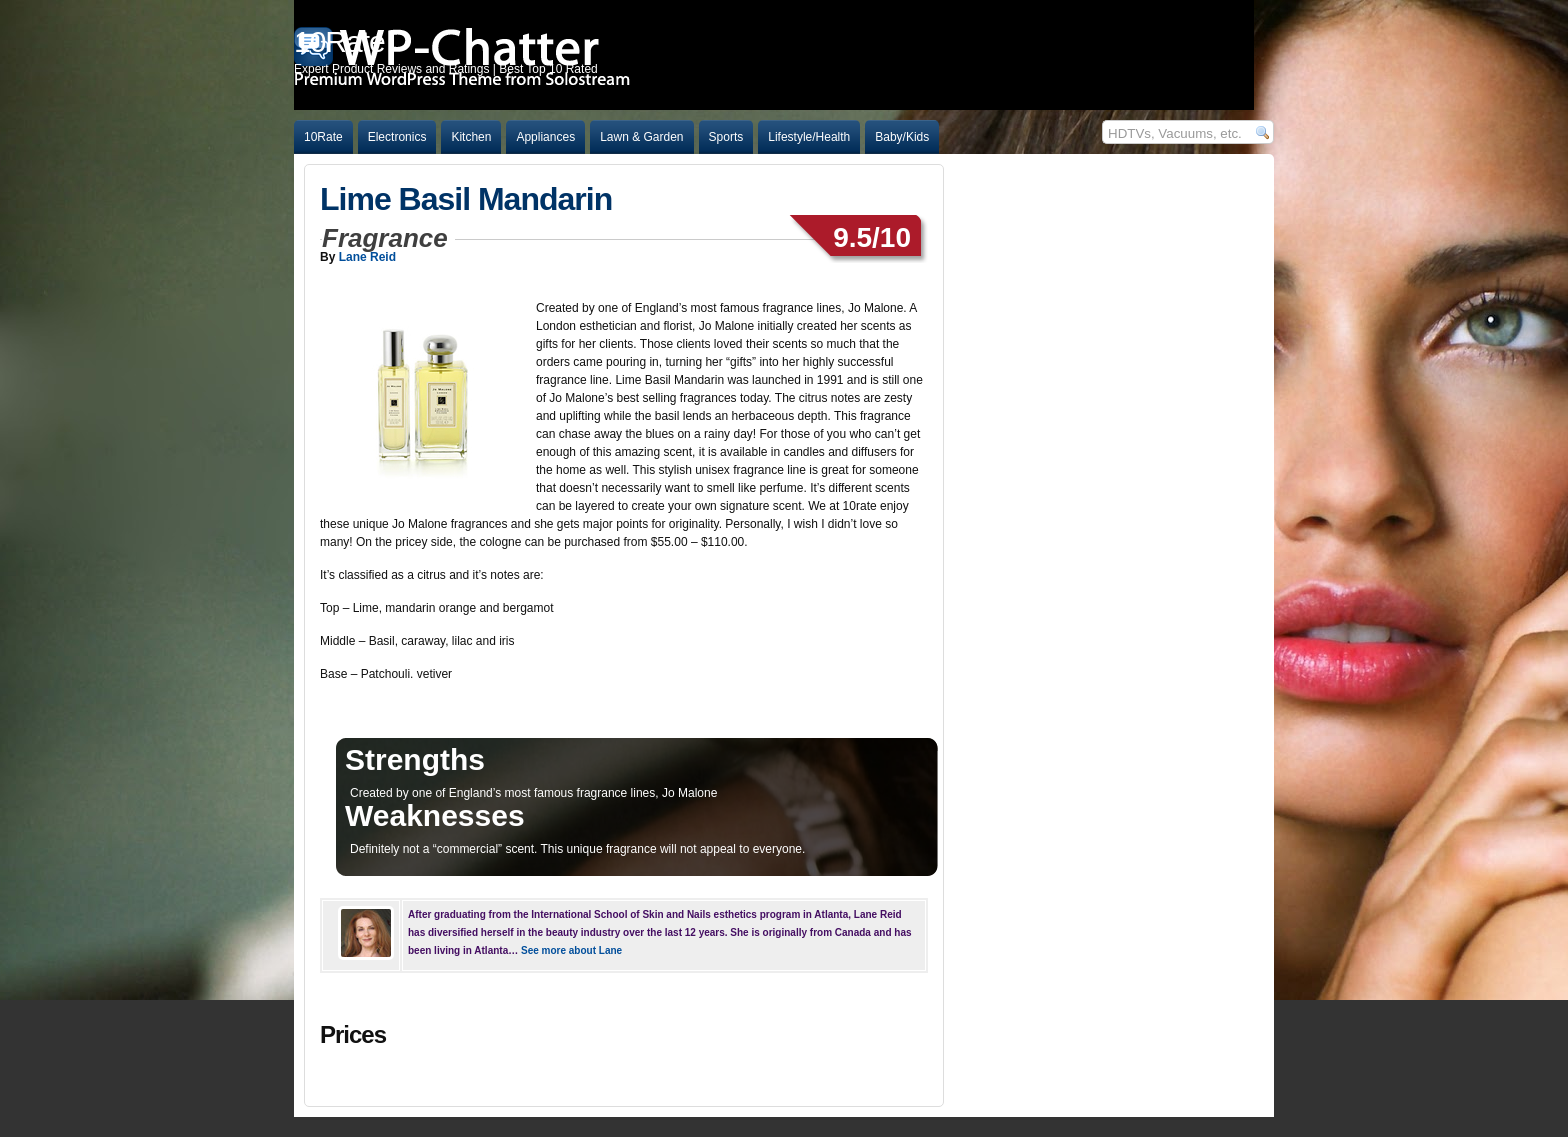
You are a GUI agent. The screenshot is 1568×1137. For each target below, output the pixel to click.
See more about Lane (571, 950)
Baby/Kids (902, 137)
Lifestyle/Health (809, 137)
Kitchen (471, 137)
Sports (726, 137)
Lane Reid (367, 257)
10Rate (323, 137)
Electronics (397, 137)
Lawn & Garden (641, 137)
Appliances (545, 137)
